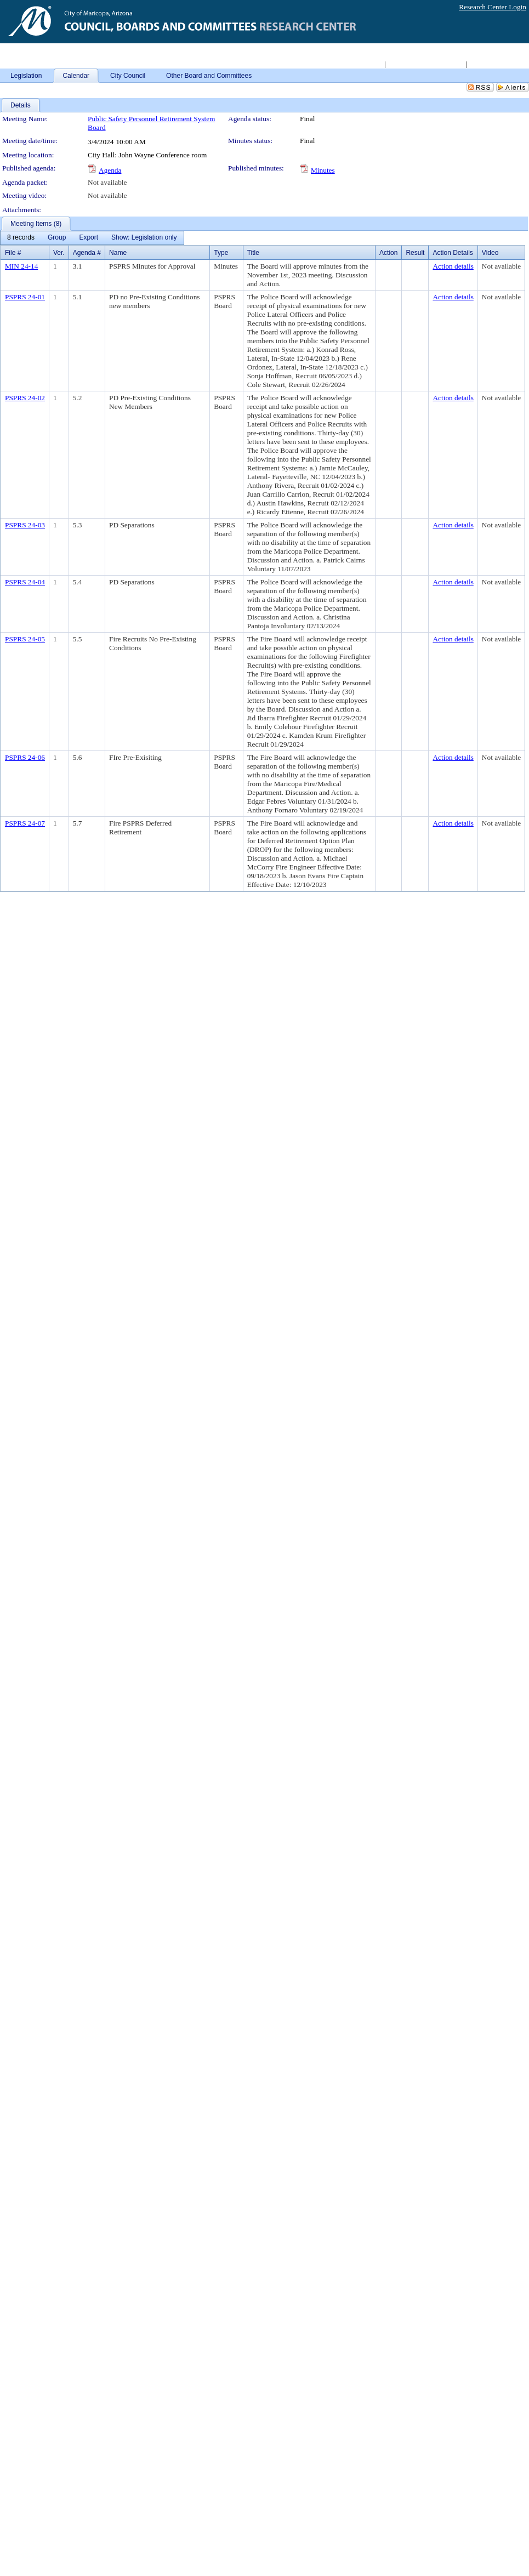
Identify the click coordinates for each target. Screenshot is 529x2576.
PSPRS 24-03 (25, 525)
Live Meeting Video (497, 64)
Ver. (59, 253)
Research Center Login (492, 7)
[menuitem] (21, 237)
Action (388, 253)
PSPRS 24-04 (25, 582)
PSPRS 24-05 (25, 639)
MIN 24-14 (21, 266)
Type (221, 253)
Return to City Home (352, 64)
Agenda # (87, 253)
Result (415, 253)
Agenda (110, 170)
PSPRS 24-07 (25, 823)
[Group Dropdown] (56, 237)
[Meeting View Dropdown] (144, 237)
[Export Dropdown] (88, 237)
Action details (453, 266)
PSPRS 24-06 (25, 757)
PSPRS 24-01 (25, 297)
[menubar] (92, 238)
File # (13, 253)
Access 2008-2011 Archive (425, 64)
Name (118, 253)
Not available (107, 182)
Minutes (323, 170)
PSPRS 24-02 (25, 398)
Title (253, 253)
